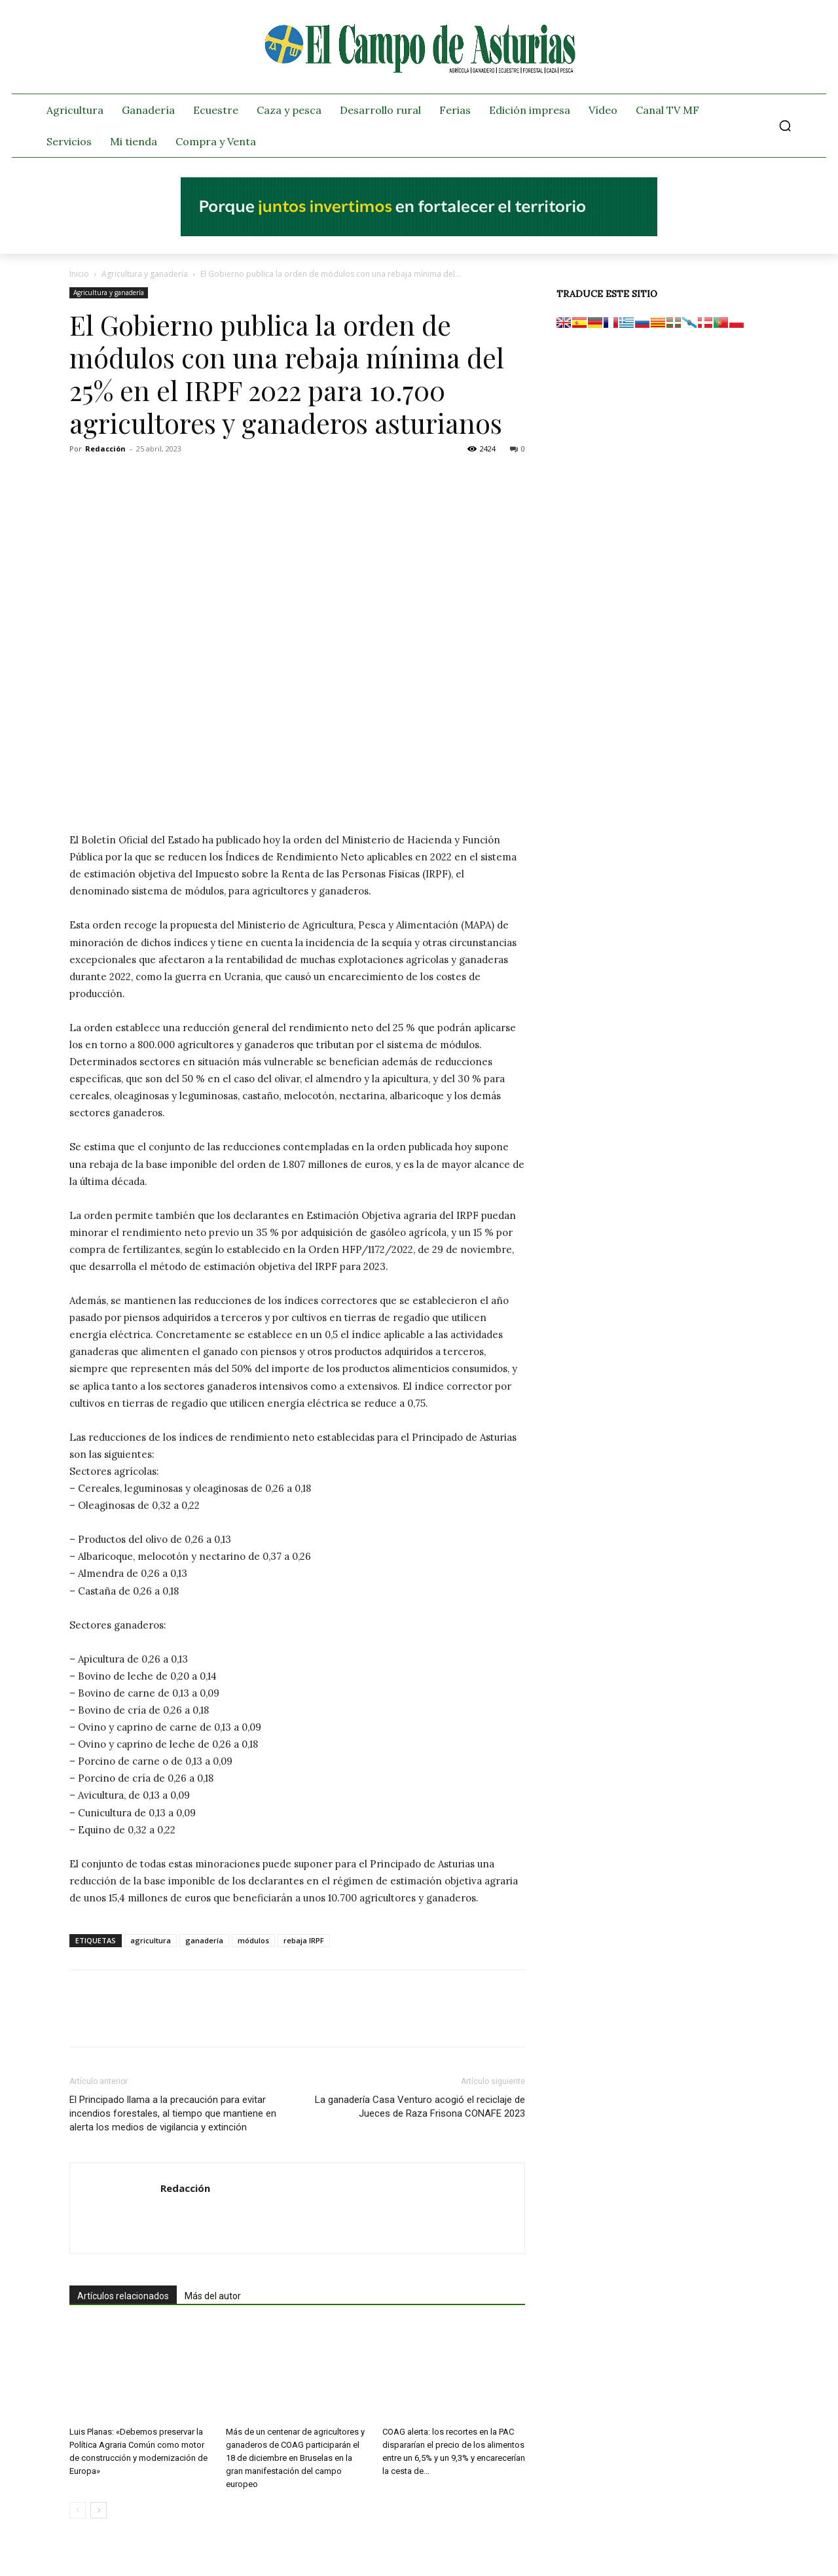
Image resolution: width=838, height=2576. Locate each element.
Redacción (105, 448)
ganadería (204, 1940)
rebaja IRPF (303, 1940)
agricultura (150, 1940)
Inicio (79, 273)
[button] (785, 125)
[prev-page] (77, 2510)
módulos (253, 1940)
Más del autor (213, 2296)
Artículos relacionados (123, 2296)
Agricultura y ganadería (144, 273)
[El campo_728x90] (419, 233)
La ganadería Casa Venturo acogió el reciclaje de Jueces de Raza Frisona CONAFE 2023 (420, 2106)
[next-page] (98, 2510)
